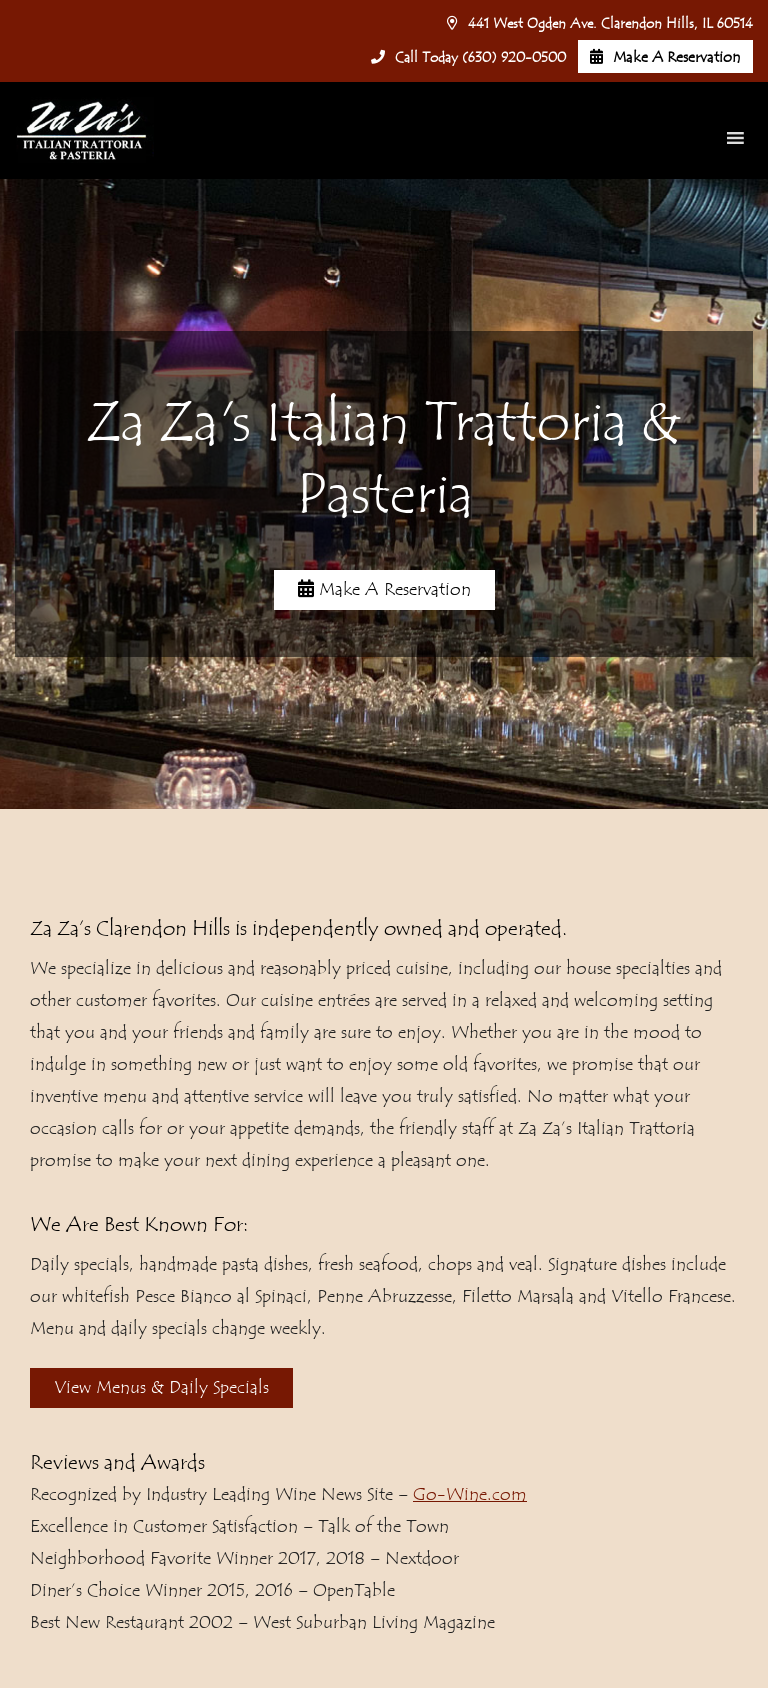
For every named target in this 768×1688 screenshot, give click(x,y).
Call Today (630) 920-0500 (468, 58)
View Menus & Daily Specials (161, 1387)
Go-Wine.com (470, 1494)
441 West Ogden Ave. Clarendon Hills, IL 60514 (600, 24)
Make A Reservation (665, 57)
